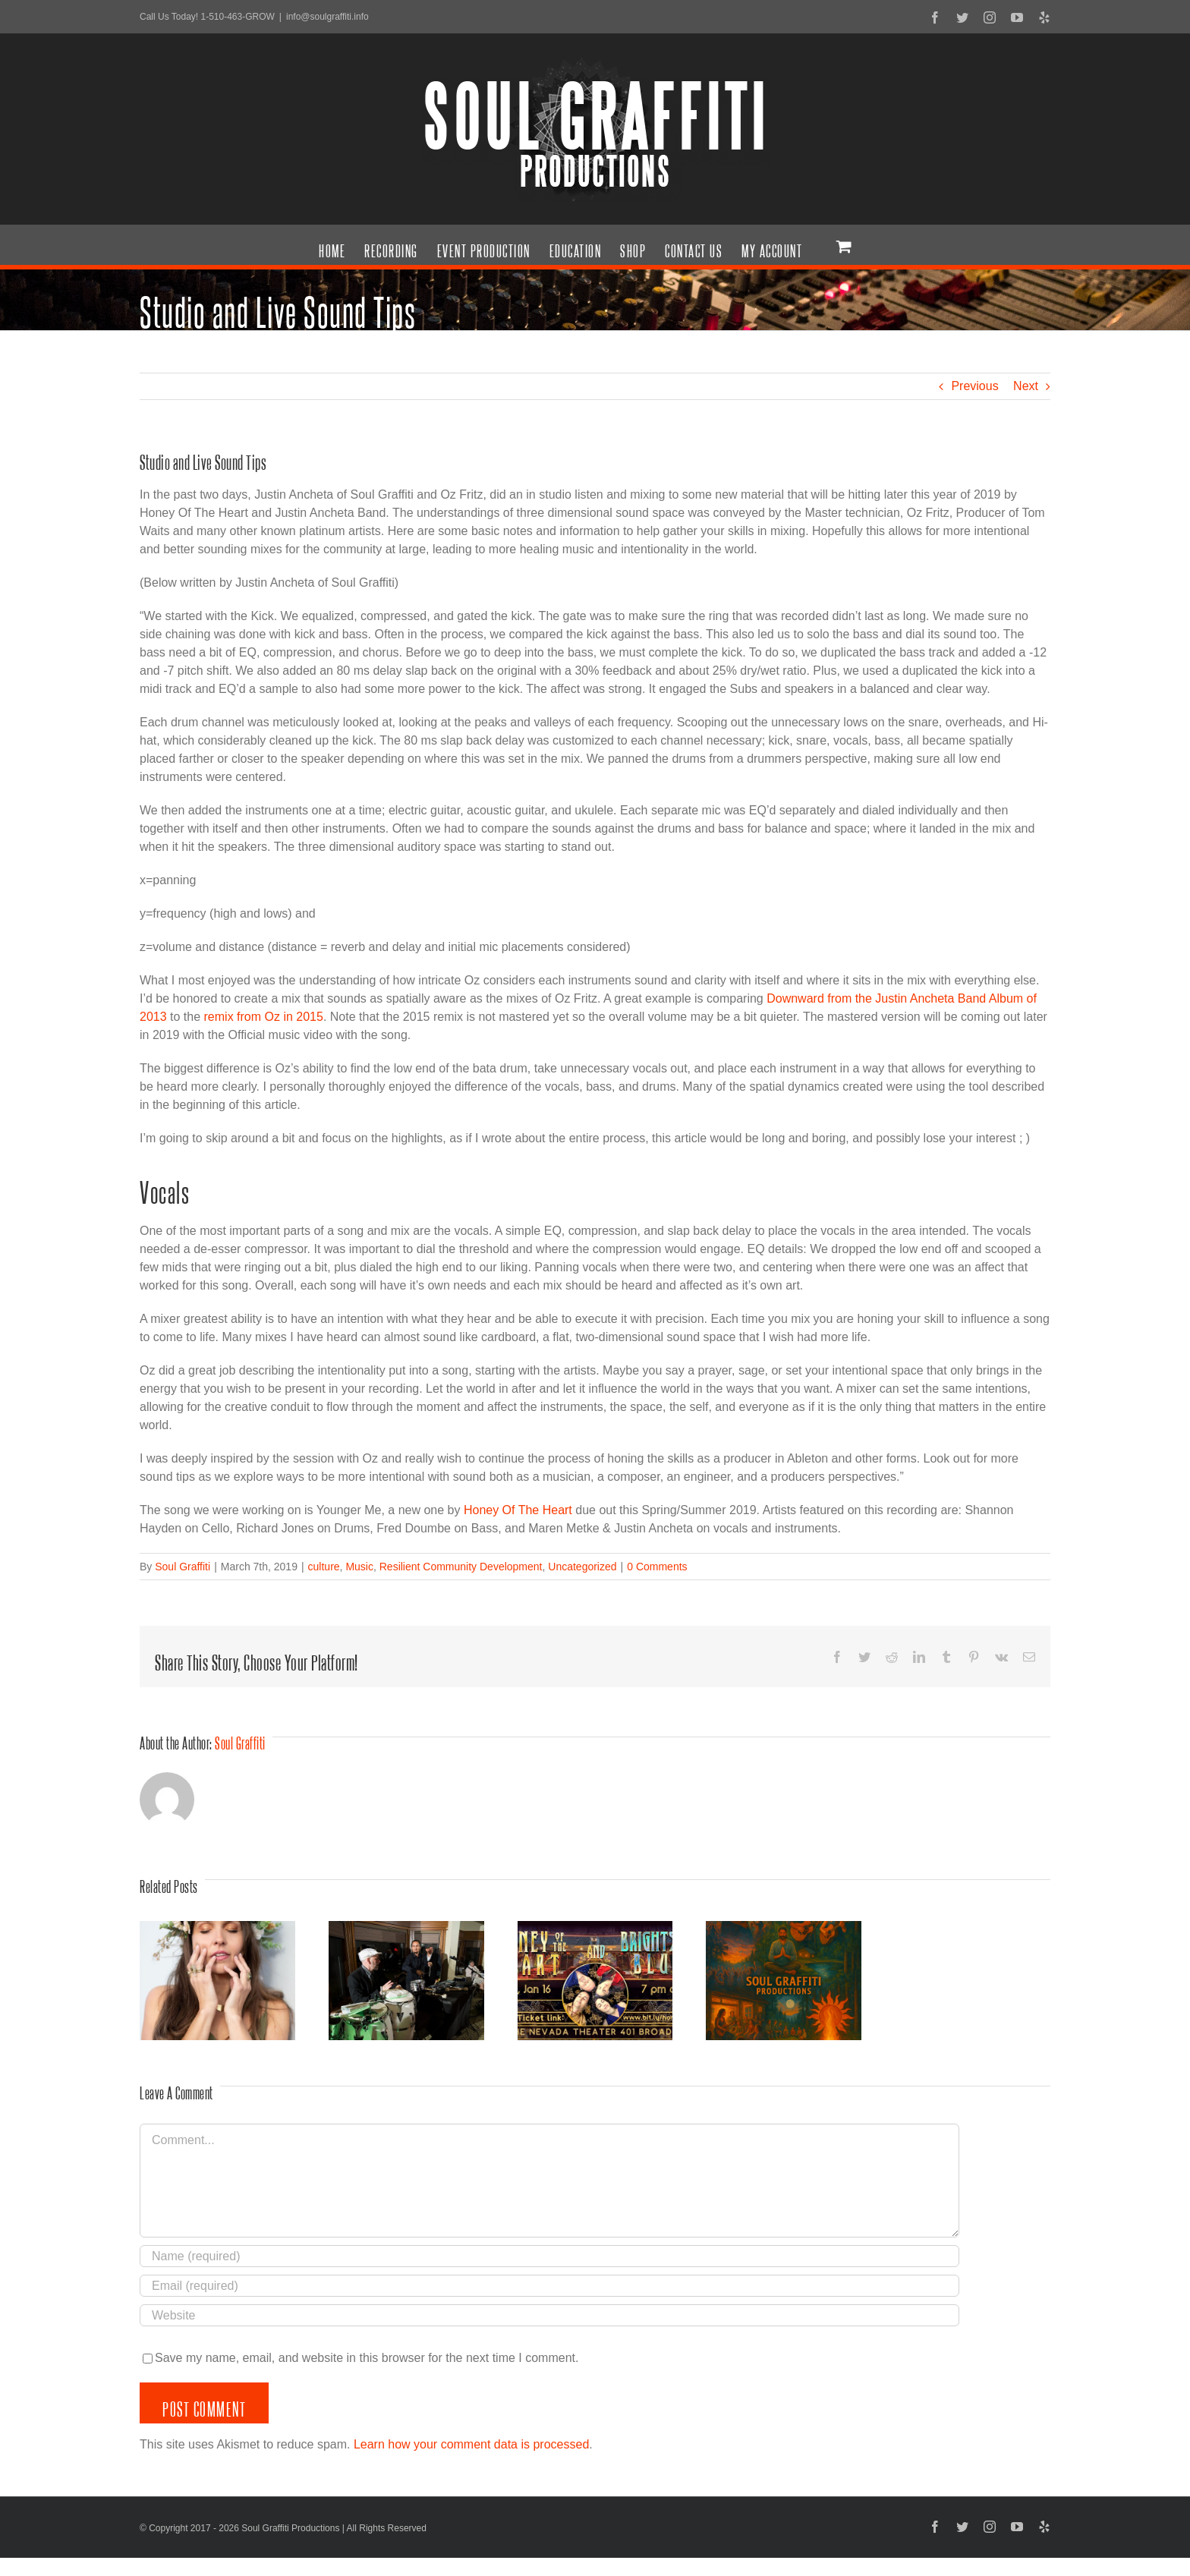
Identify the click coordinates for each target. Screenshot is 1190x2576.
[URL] (549, 2315)
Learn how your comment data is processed (471, 2444)
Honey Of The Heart (518, 1510)
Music (359, 1566)
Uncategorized (582, 1566)
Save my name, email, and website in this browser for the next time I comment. (366, 2357)
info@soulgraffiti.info (327, 16)
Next (1025, 385)
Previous (974, 385)
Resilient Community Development (461, 1566)
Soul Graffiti (182, 1566)
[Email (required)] (549, 2286)
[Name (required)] (549, 2256)
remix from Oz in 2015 (263, 1016)
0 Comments (657, 1566)
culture (324, 1566)
